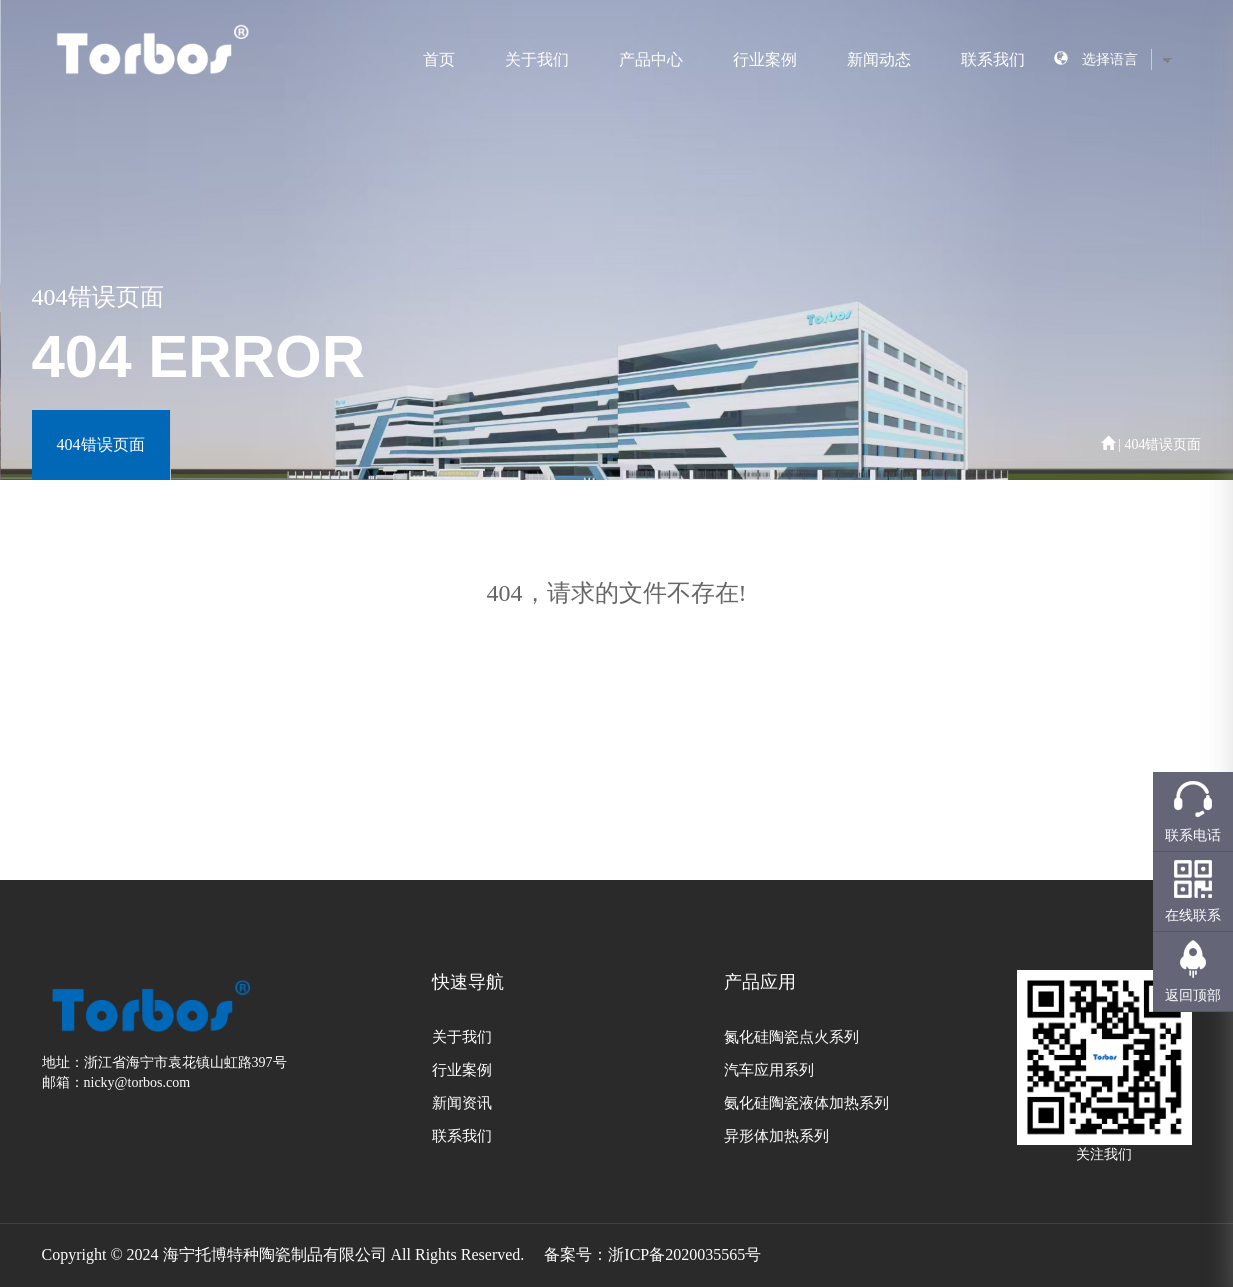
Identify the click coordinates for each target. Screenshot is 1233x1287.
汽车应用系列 (769, 1070)
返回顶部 (1193, 995)
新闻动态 (879, 59)
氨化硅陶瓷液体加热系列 (806, 1103)
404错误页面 (101, 444)
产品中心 (651, 59)
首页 (439, 59)
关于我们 (537, 59)
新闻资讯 (462, 1103)
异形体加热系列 (776, 1136)
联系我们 (993, 59)
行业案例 (765, 59)
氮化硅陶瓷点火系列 (791, 1037)
